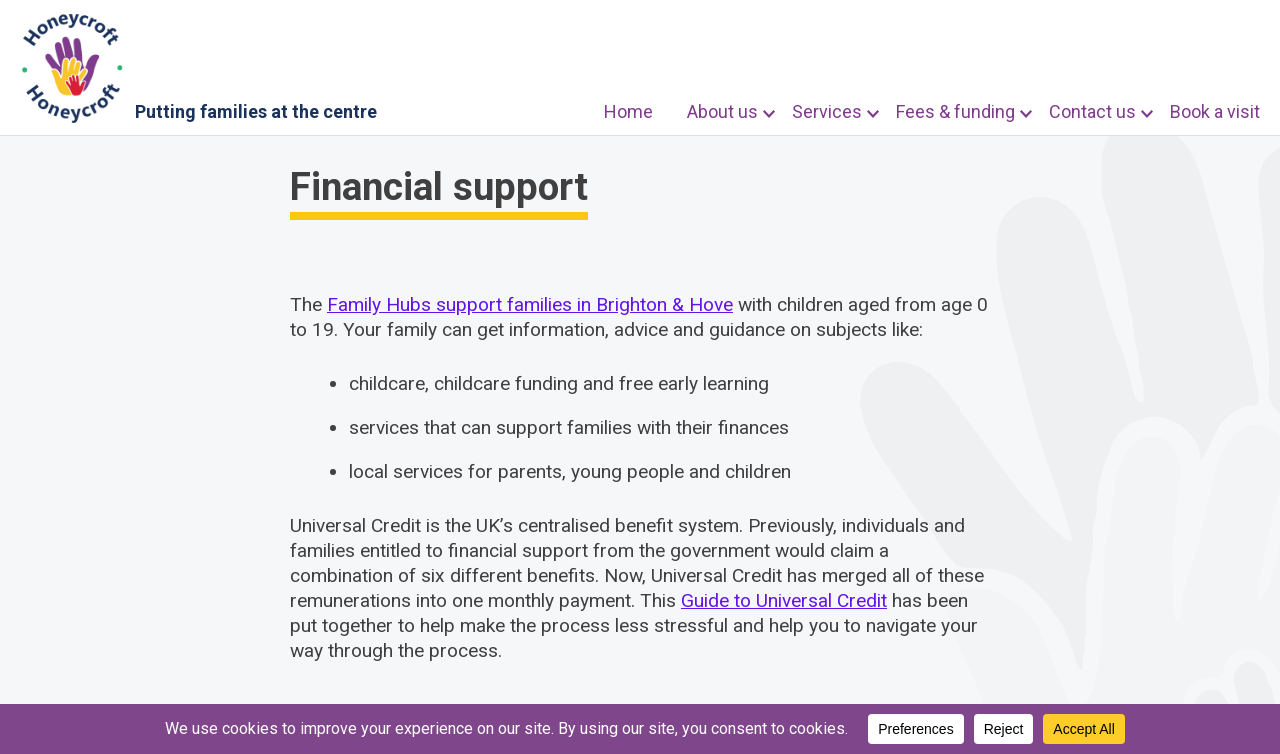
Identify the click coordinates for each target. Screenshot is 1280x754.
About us (722, 111)
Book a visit (1215, 111)
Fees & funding (955, 111)
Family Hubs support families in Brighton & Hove (530, 304)
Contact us (1092, 111)
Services (827, 111)
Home (628, 111)
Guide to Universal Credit (784, 600)
